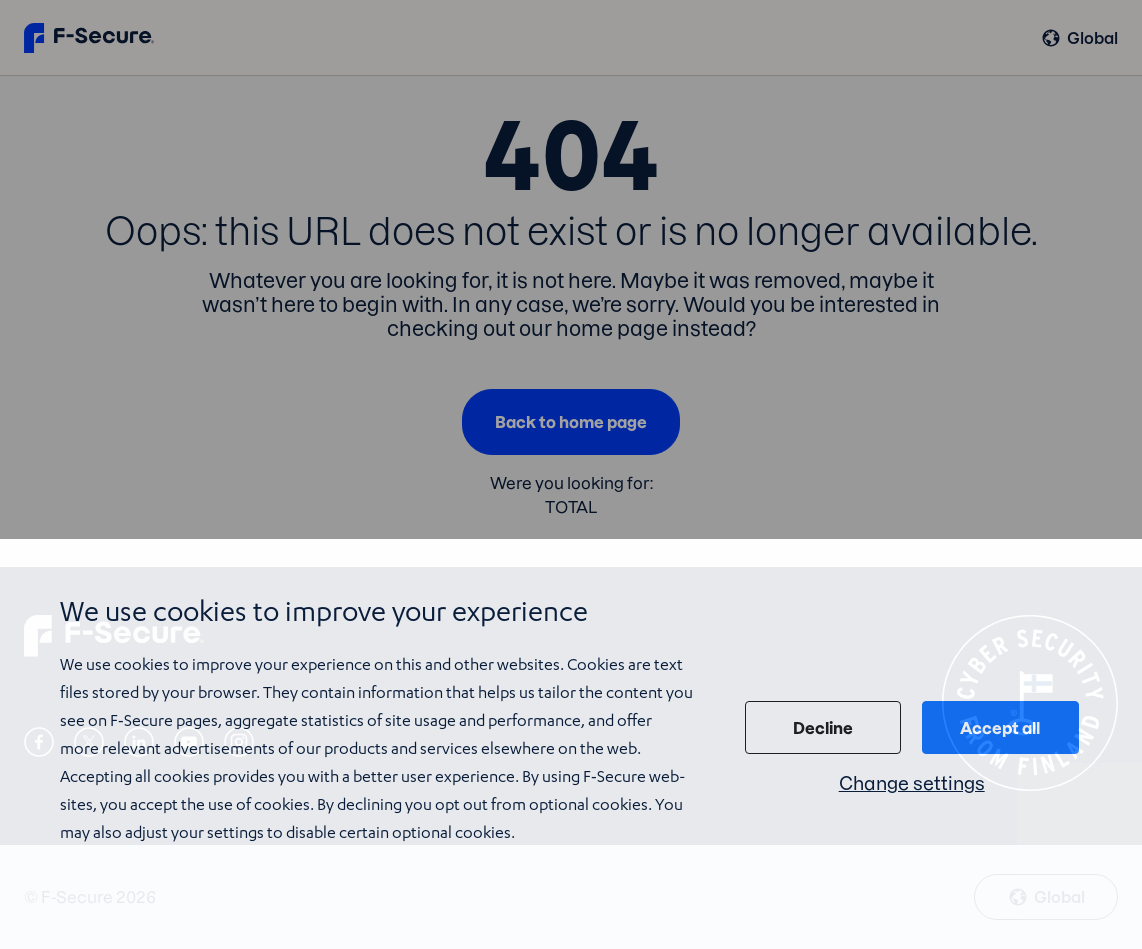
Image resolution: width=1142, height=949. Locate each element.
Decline (823, 728)
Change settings (912, 783)
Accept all (1000, 728)
